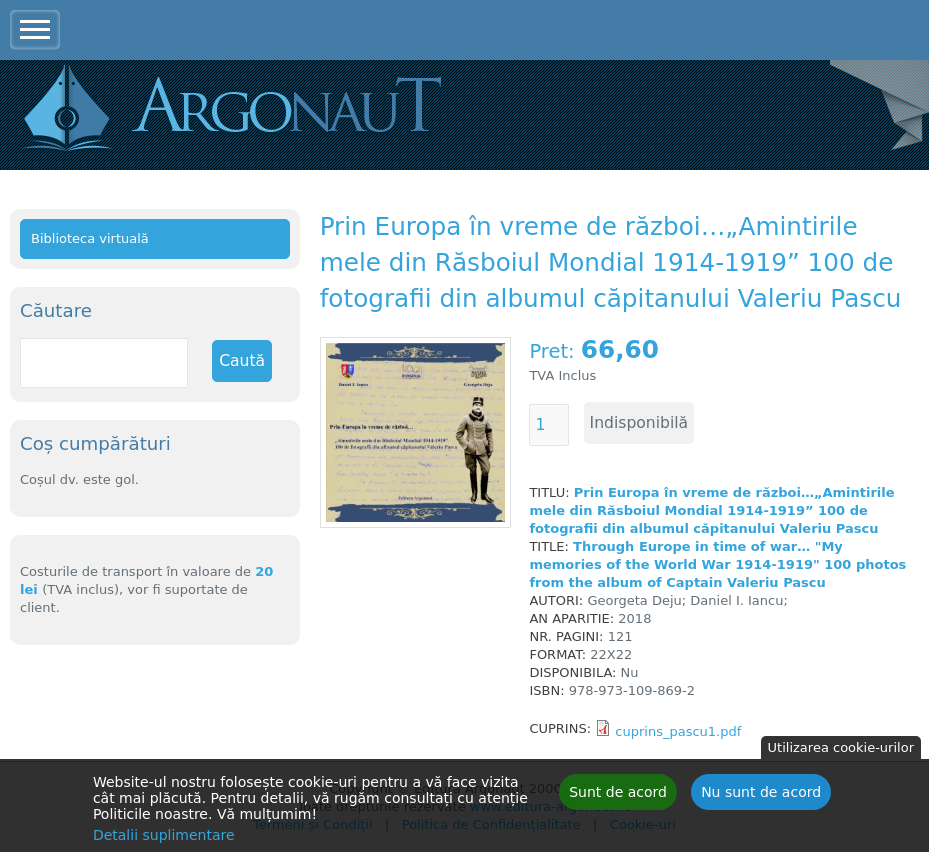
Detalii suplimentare (164, 839)
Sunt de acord (618, 796)
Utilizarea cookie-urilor (841, 751)
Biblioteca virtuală (90, 238)
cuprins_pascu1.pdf (678, 731)
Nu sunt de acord (761, 796)
